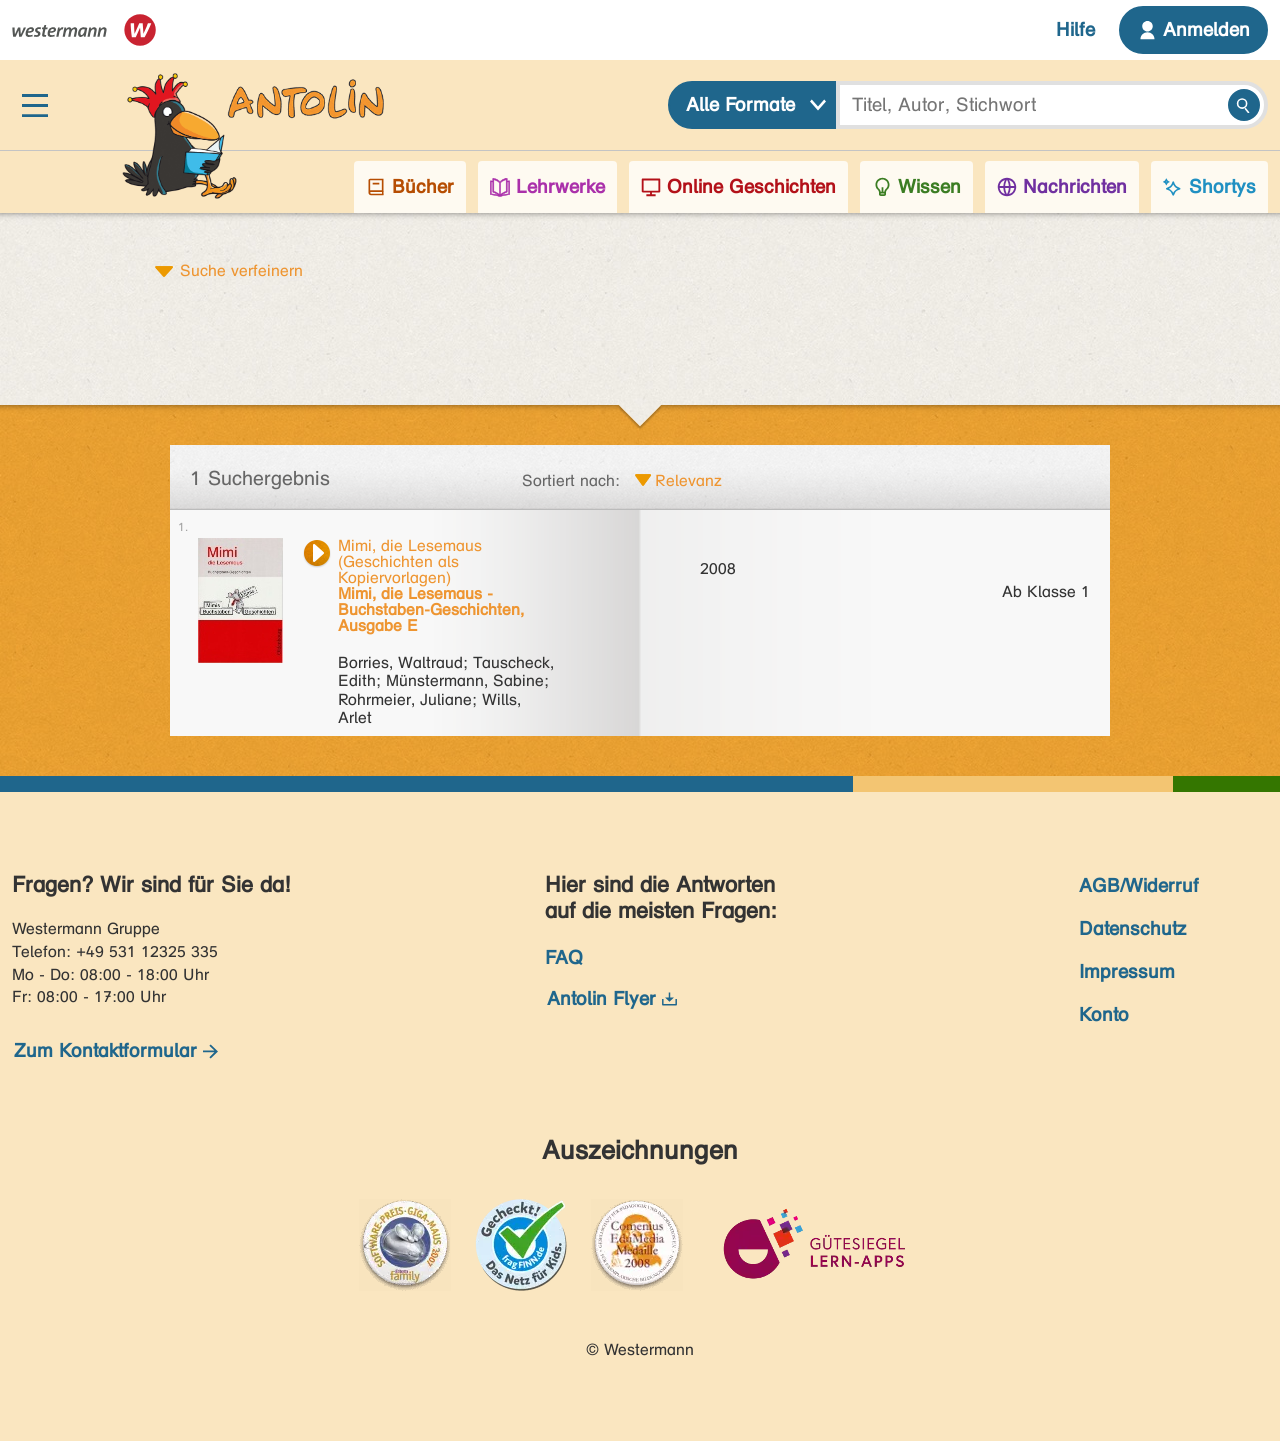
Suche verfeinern (241, 270)
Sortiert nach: (571, 480)
